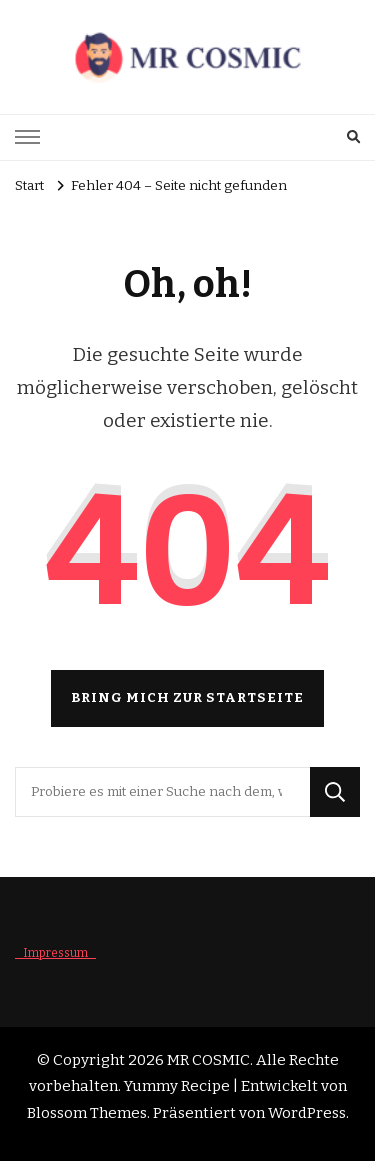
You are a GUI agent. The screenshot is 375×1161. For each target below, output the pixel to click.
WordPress (307, 1113)
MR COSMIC (208, 1060)
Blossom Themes (87, 1113)
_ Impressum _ (55, 953)
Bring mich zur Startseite (187, 698)
